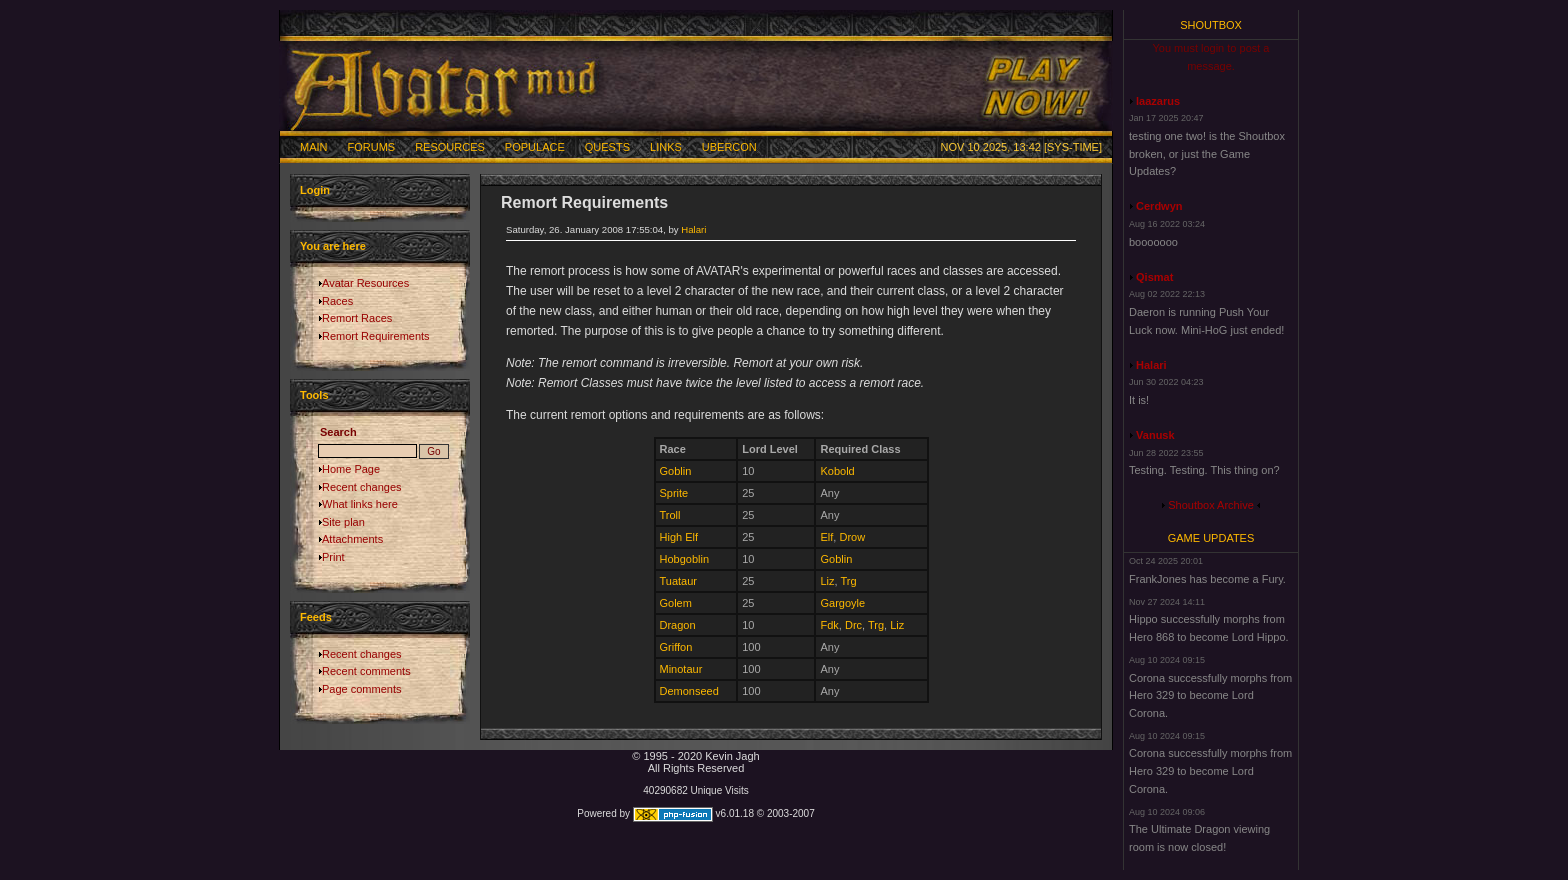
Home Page (351, 469)
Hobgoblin (685, 559)
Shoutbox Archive (1211, 505)
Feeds (316, 617)
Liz (827, 581)
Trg (848, 581)
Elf (826, 537)
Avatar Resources (365, 283)
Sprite (674, 493)
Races (337, 301)
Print (333, 557)
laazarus (1158, 101)
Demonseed (689, 691)
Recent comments (366, 671)
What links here (360, 504)
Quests (607, 147)
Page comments (361, 689)
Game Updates (1211, 538)
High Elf (679, 537)
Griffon (676, 647)
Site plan (343, 522)
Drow (852, 537)
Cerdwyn (1159, 206)
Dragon (678, 625)
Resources (450, 147)
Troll (670, 515)
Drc (853, 625)
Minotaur (681, 669)
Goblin (676, 471)
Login (315, 190)
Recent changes (362, 487)
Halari (693, 229)
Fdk (829, 625)
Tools (314, 395)
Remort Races (357, 318)
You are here (333, 246)
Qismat (1154, 277)
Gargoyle (842, 603)
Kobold (837, 471)
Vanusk (1155, 435)
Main (314, 147)
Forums (372, 147)
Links (666, 147)
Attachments (352, 539)
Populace (535, 147)
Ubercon (729, 147)
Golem (676, 603)
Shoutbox (1211, 25)
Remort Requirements (376, 336)
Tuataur (679, 581)
